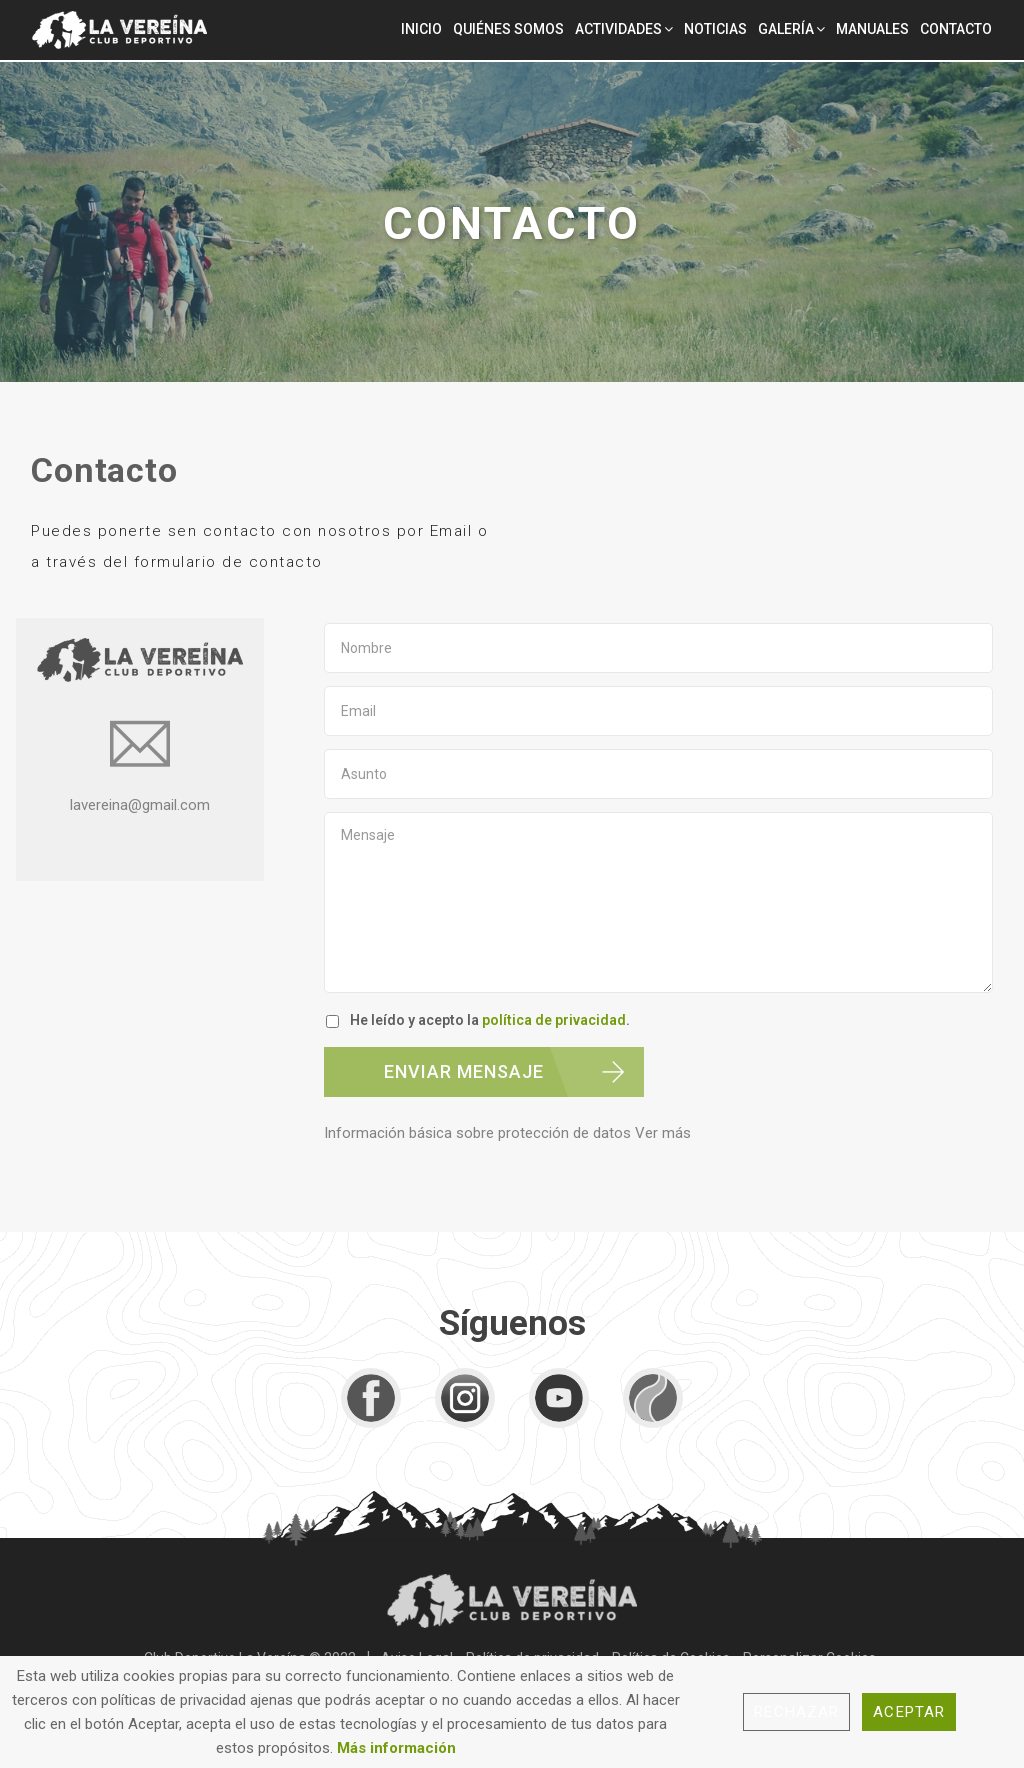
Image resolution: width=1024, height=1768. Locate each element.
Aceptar (909, 1712)
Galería (786, 29)
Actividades (618, 29)
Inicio (421, 29)
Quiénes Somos (508, 29)
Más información (396, 1748)
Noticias (715, 29)
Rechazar (796, 1712)
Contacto (956, 29)
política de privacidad (554, 1020)
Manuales (872, 29)
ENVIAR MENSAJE (464, 1071)
